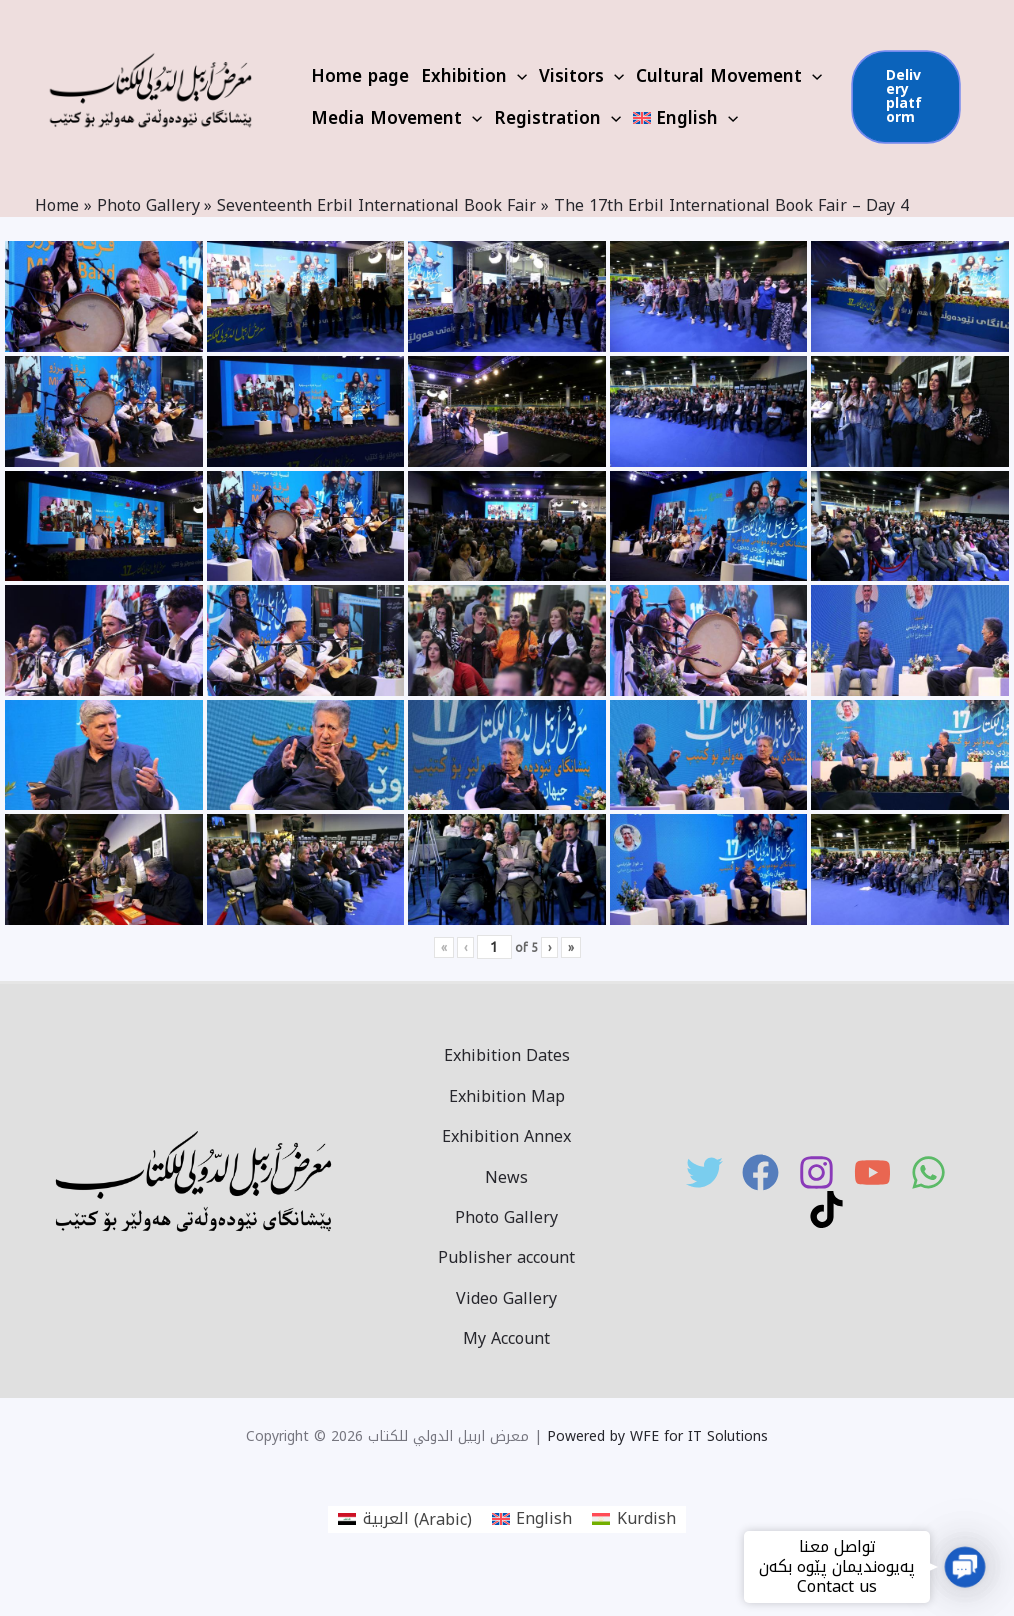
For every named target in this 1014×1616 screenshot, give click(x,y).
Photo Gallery (506, 1216)
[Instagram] (816, 1172)
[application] (517, 76)
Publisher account (506, 1256)
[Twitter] (704, 1172)
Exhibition (474, 76)
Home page (360, 76)
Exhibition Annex (506, 1135)
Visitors (581, 76)
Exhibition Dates (507, 1054)
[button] (965, 1567)
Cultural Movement (729, 76)
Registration (557, 118)
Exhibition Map (507, 1095)
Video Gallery (506, 1297)
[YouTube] (872, 1172)
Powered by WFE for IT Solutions (657, 1436)
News (506, 1176)
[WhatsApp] (928, 1172)
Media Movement (396, 118)
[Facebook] (760, 1172)
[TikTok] (826, 1209)
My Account (506, 1337)
